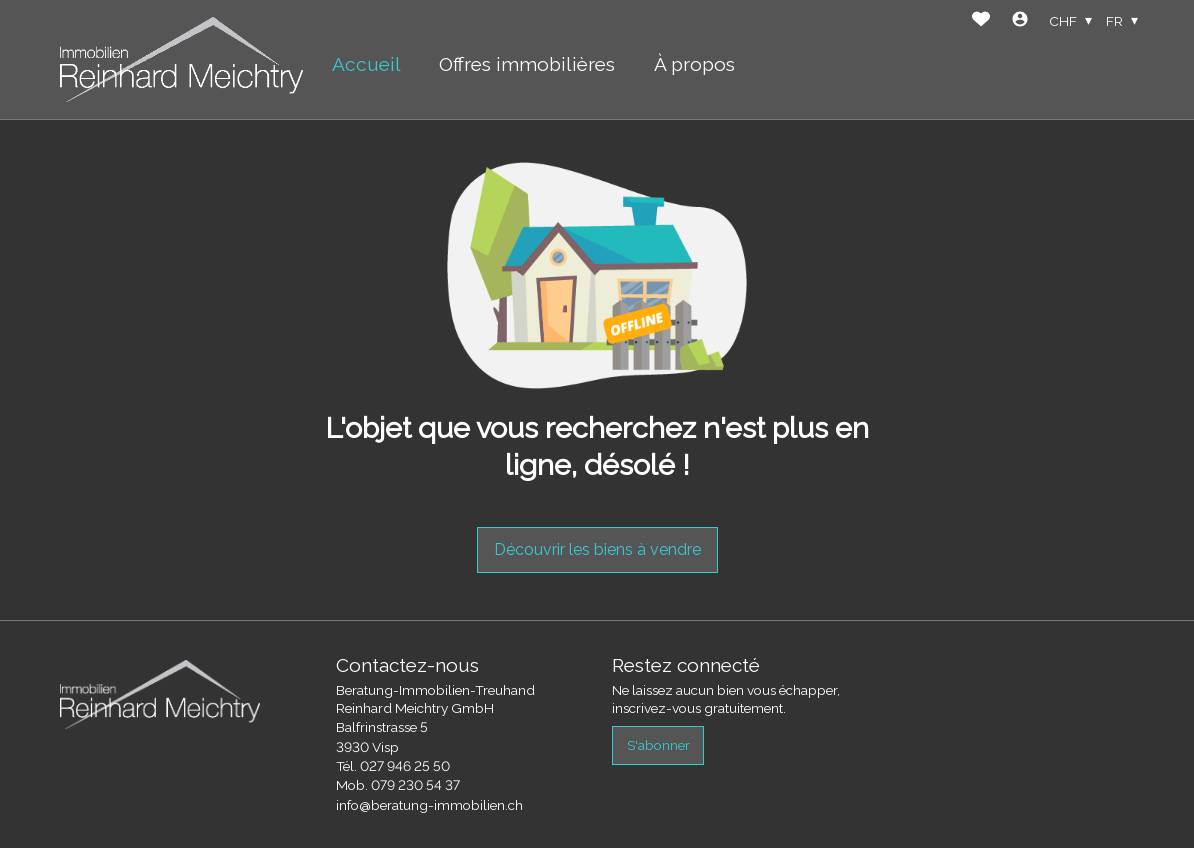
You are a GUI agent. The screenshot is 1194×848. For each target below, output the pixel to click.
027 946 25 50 (405, 766)
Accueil (366, 64)
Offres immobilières (527, 64)
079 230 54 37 (415, 785)
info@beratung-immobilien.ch (429, 805)
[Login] (1020, 21)
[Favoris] (981, 21)
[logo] (181, 59)
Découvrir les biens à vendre (597, 549)
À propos (694, 64)
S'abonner (658, 745)
